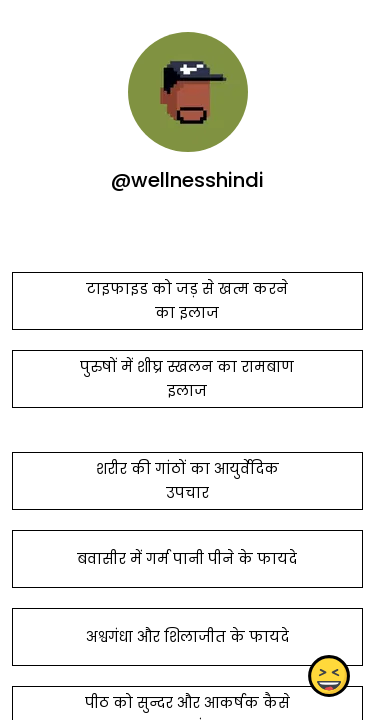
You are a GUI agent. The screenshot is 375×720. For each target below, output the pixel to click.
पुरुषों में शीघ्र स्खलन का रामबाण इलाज (187, 379)
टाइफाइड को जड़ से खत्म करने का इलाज (187, 301)
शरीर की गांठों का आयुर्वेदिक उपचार (187, 481)
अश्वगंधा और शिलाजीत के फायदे (187, 637)
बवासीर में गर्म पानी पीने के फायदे (187, 559)
